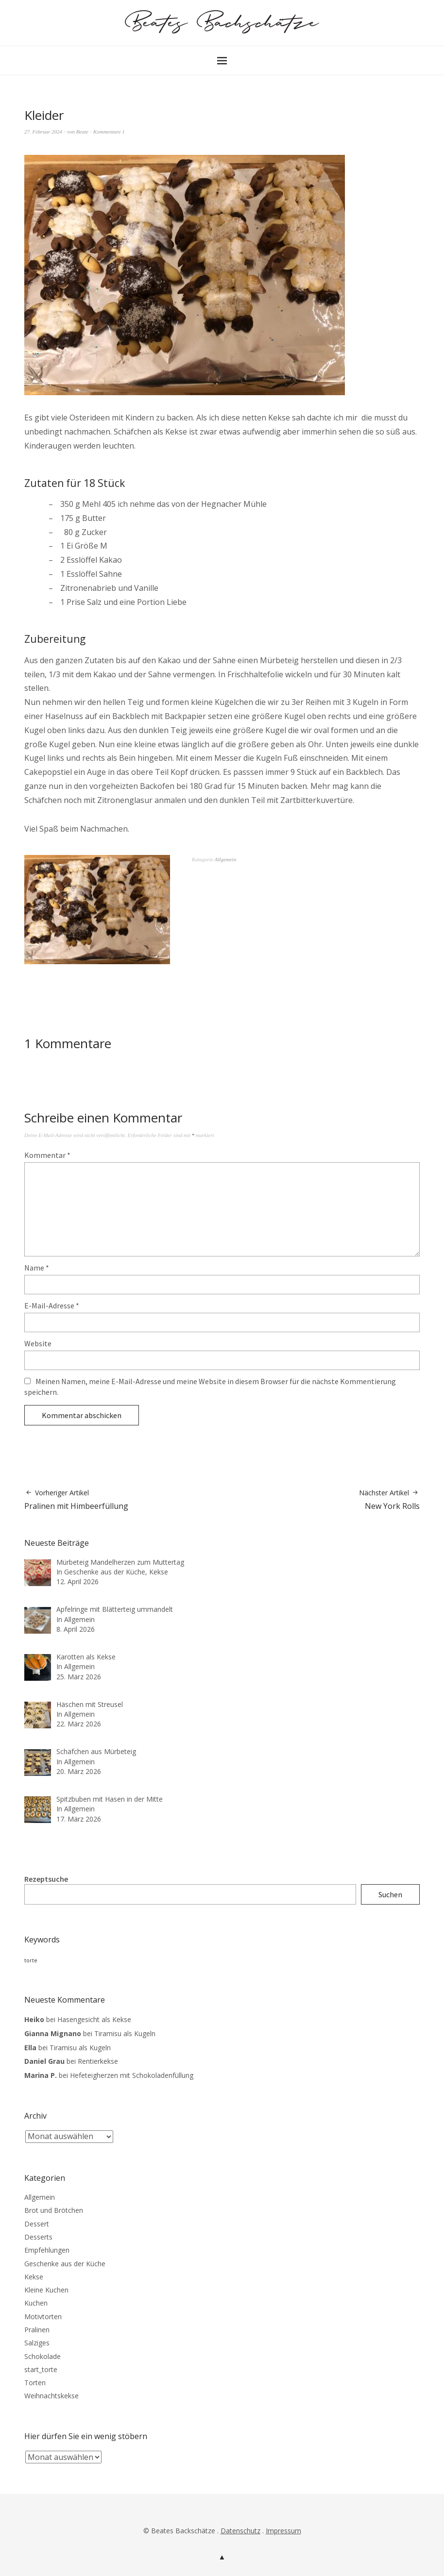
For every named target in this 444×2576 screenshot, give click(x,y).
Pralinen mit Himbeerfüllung (76, 1499)
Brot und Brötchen (53, 2210)
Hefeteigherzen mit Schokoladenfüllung (131, 2075)
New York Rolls (389, 1499)
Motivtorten (43, 2316)
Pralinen (37, 2329)
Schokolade (42, 2356)
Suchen (390, 1894)
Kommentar (47, 1155)
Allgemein (226, 859)
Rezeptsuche (46, 1879)
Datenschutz (240, 2530)
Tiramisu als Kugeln (124, 2033)
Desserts (38, 2236)
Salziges (37, 2342)
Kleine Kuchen (46, 2289)
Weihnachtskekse (51, 2395)
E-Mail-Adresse (51, 1305)
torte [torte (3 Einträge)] (30, 1960)
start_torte (40, 2369)
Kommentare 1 (109, 131)
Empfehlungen (46, 2250)
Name (36, 1267)
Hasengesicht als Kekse (94, 2019)
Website (37, 1343)
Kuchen (36, 2303)
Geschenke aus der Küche (64, 2263)
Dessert (36, 2223)
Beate (82, 131)
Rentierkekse (98, 2061)
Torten (35, 2382)
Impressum (283, 2530)
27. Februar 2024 (43, 131)
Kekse (33, 2276)
